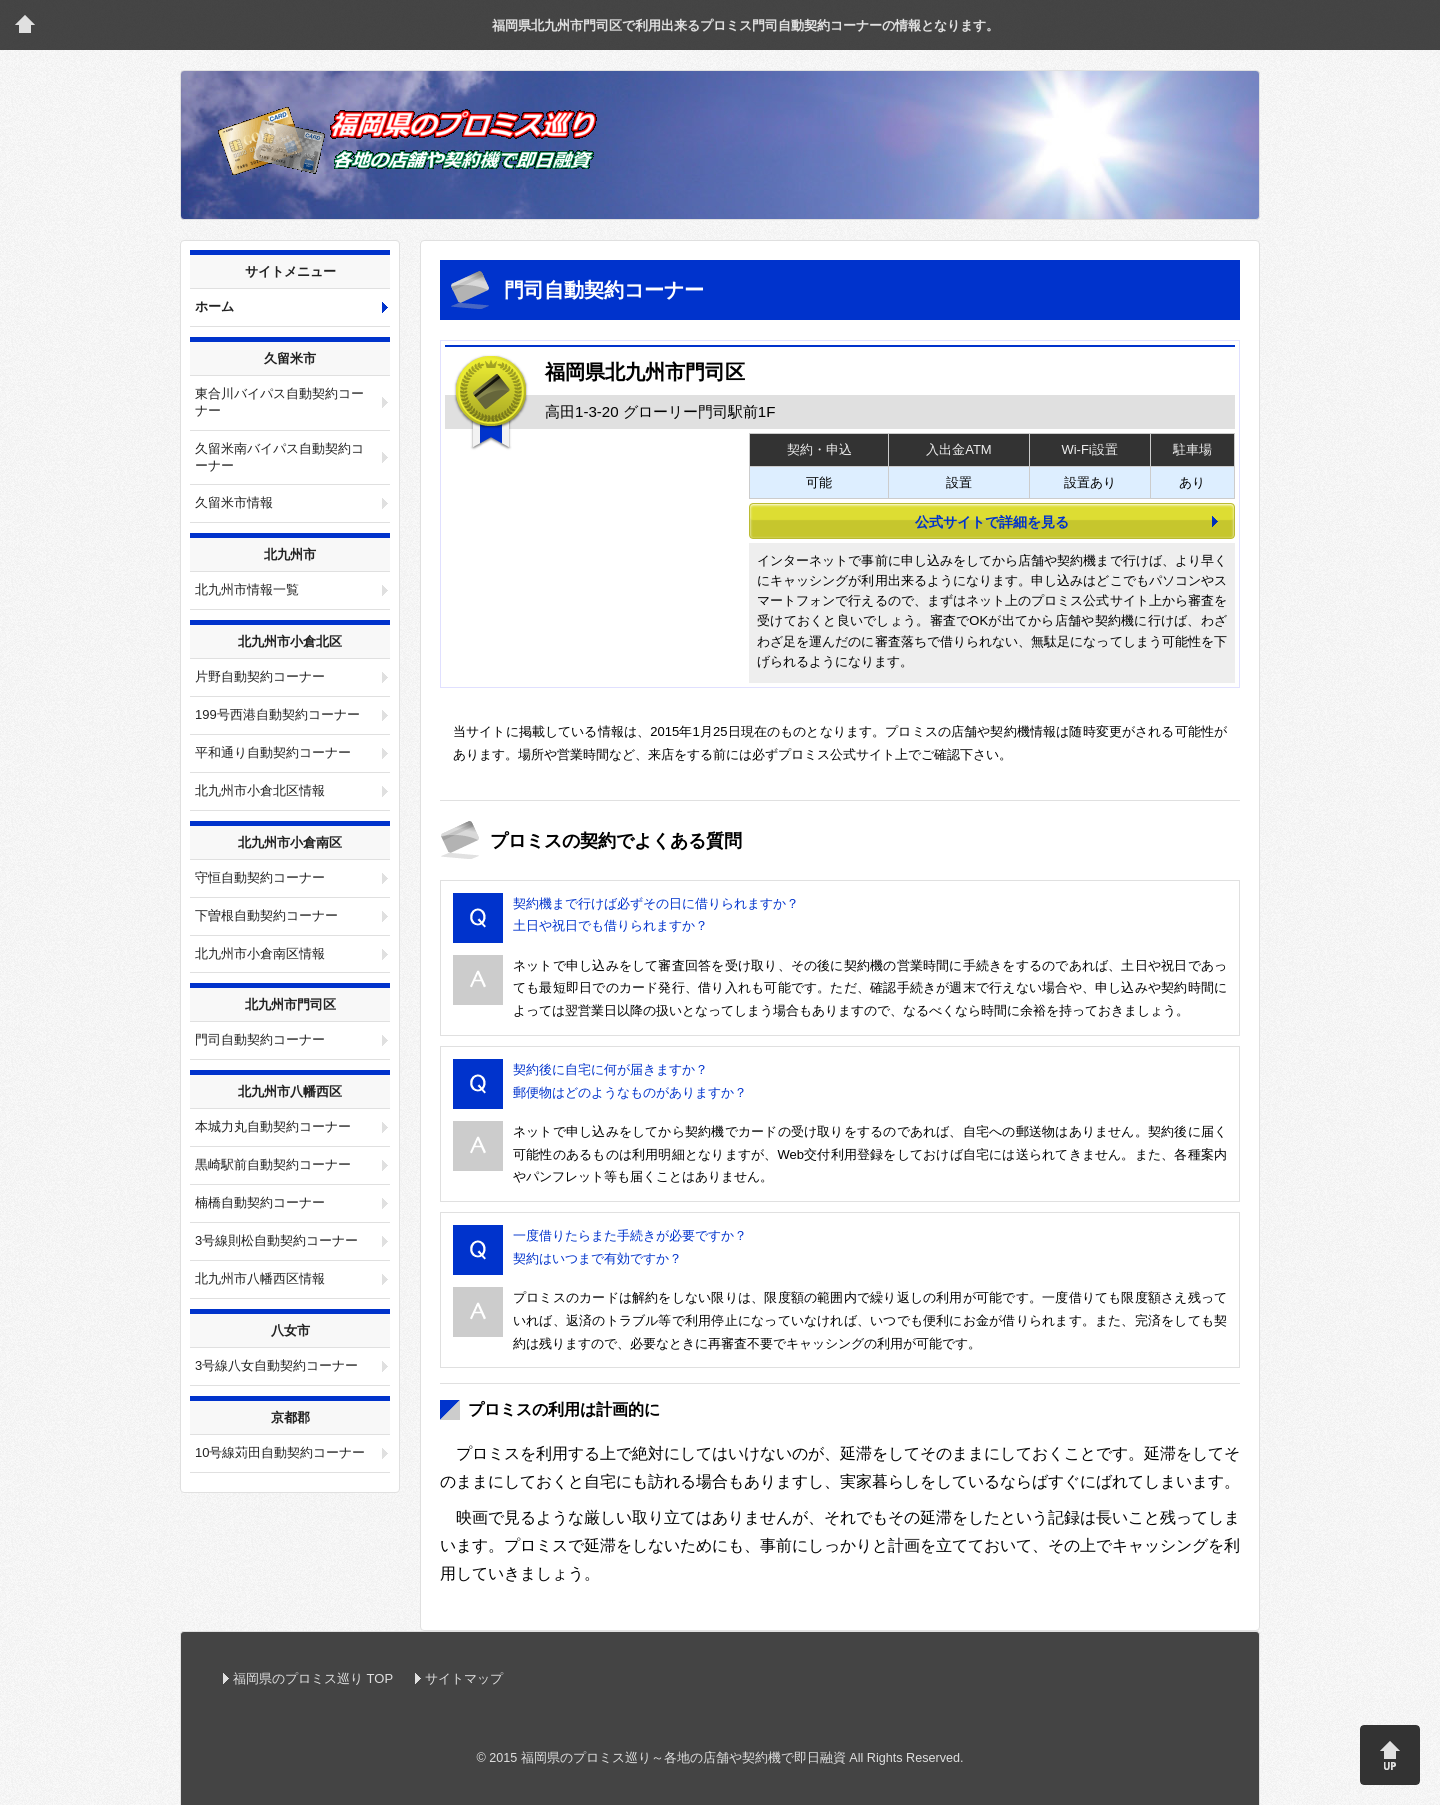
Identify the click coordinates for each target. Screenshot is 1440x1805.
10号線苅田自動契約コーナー (280, 1452)
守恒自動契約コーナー (260, 877)
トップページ (25, 25)
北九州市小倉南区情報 (260, 953)
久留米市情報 (234, 502)
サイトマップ (464, 1678)
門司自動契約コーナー (260, 1039)
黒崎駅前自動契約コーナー (273, 1164)
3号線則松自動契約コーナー (276, 1240)
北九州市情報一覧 (247, 589)
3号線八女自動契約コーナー (276, 1365)
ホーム (214, 306)
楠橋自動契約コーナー (260, 1202)
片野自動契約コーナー (260, 676)
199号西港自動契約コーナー (277, 714)
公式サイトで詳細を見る (992, 522)
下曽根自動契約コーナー (266, 915)
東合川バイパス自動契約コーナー (279, 402)
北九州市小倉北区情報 (260, 790)
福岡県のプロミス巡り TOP (313, 1678)
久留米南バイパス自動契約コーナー (279, 457)
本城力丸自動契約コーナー (273, 1126)
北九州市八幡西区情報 (260, 1278)
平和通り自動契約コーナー (273, 752)
